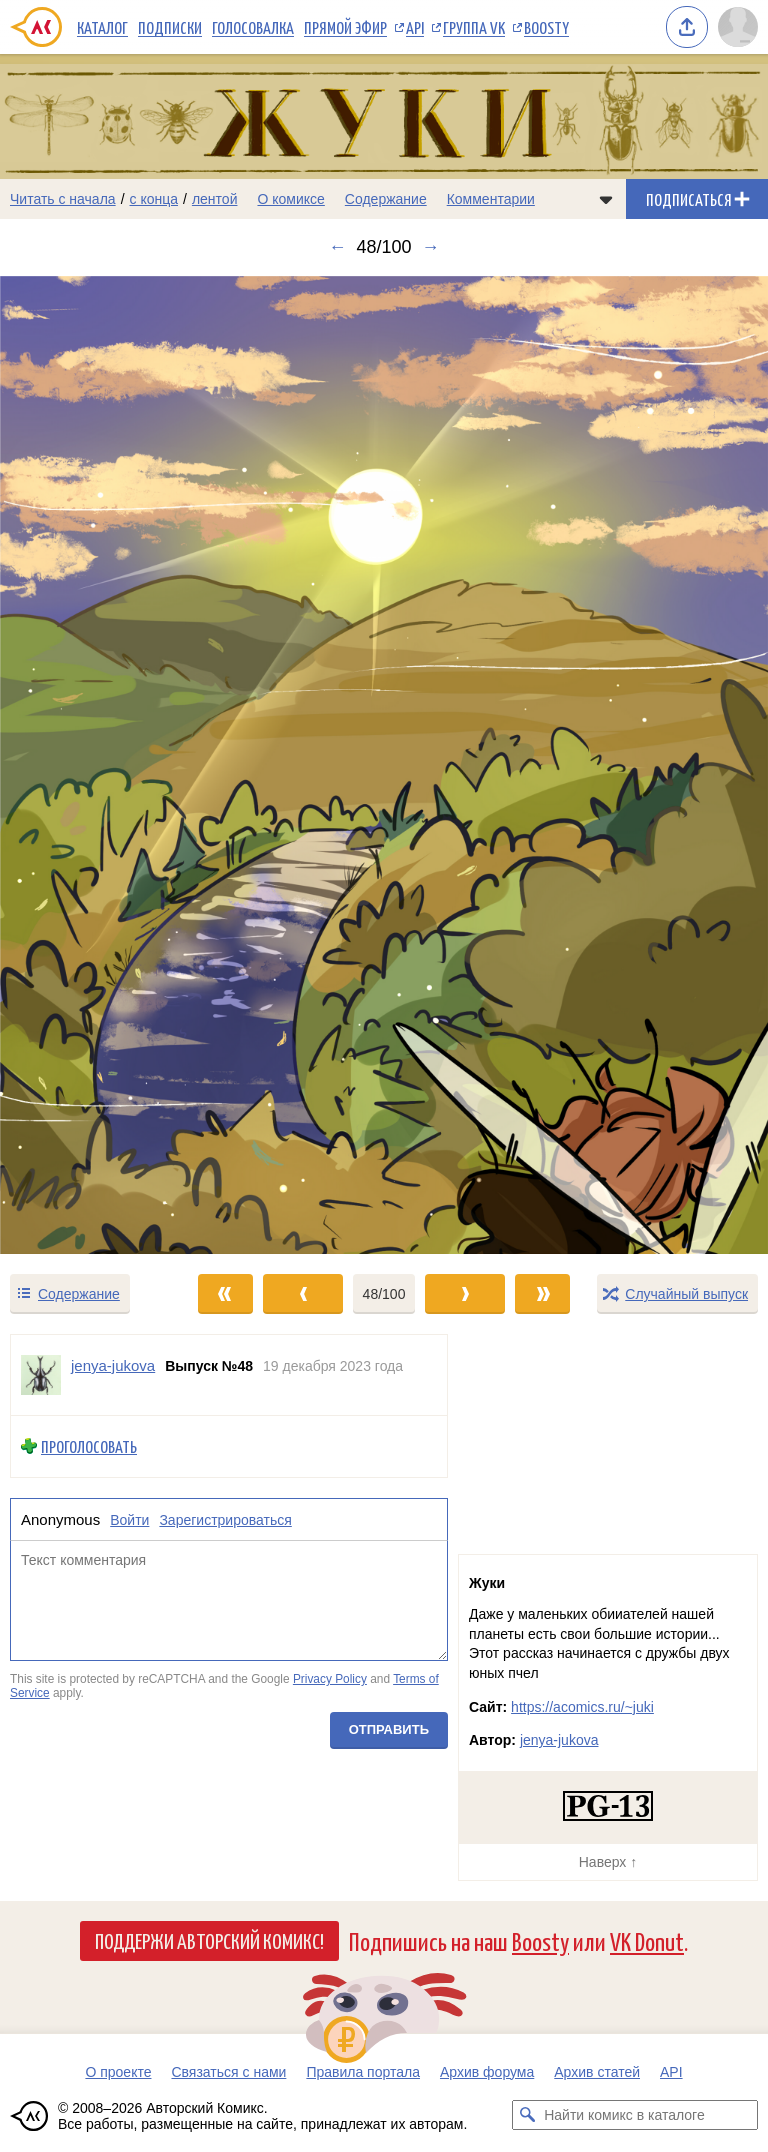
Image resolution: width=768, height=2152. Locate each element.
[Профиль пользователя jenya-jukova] (41, 1375)
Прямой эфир (345, 27)
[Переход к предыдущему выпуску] (96, 765)
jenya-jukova (559, 1740)
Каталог (102, 27)
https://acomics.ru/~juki (582, 1707)
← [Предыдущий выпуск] (337, 247)
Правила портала (363, 2072)
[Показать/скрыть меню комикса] (606, 199)
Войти (129, 1520)
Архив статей (597, 2072)
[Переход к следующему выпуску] (384, 765)
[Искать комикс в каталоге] (527, 2115)
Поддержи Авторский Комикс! (209, 1940)
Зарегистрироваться (225, 1520)
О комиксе (290, 199)
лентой (215, 199)
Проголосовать (89, 1446)
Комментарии (491, 199)
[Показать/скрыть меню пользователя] (738, 27)
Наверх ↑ (608, 1862)
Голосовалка (253, 27)
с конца (154, 199)
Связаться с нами (228, 2072)
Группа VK (474, 27)
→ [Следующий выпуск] (431, 247)
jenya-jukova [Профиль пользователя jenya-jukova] (113, 1365)
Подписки (170, 27)
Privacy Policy (330, 1679)
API (415, 27)
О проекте (118, 2072)
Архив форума (487, 2072)
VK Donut (647, 1940)
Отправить (389, 1730)
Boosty (546, 27)
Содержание (386, 199)
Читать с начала (63, 199)
